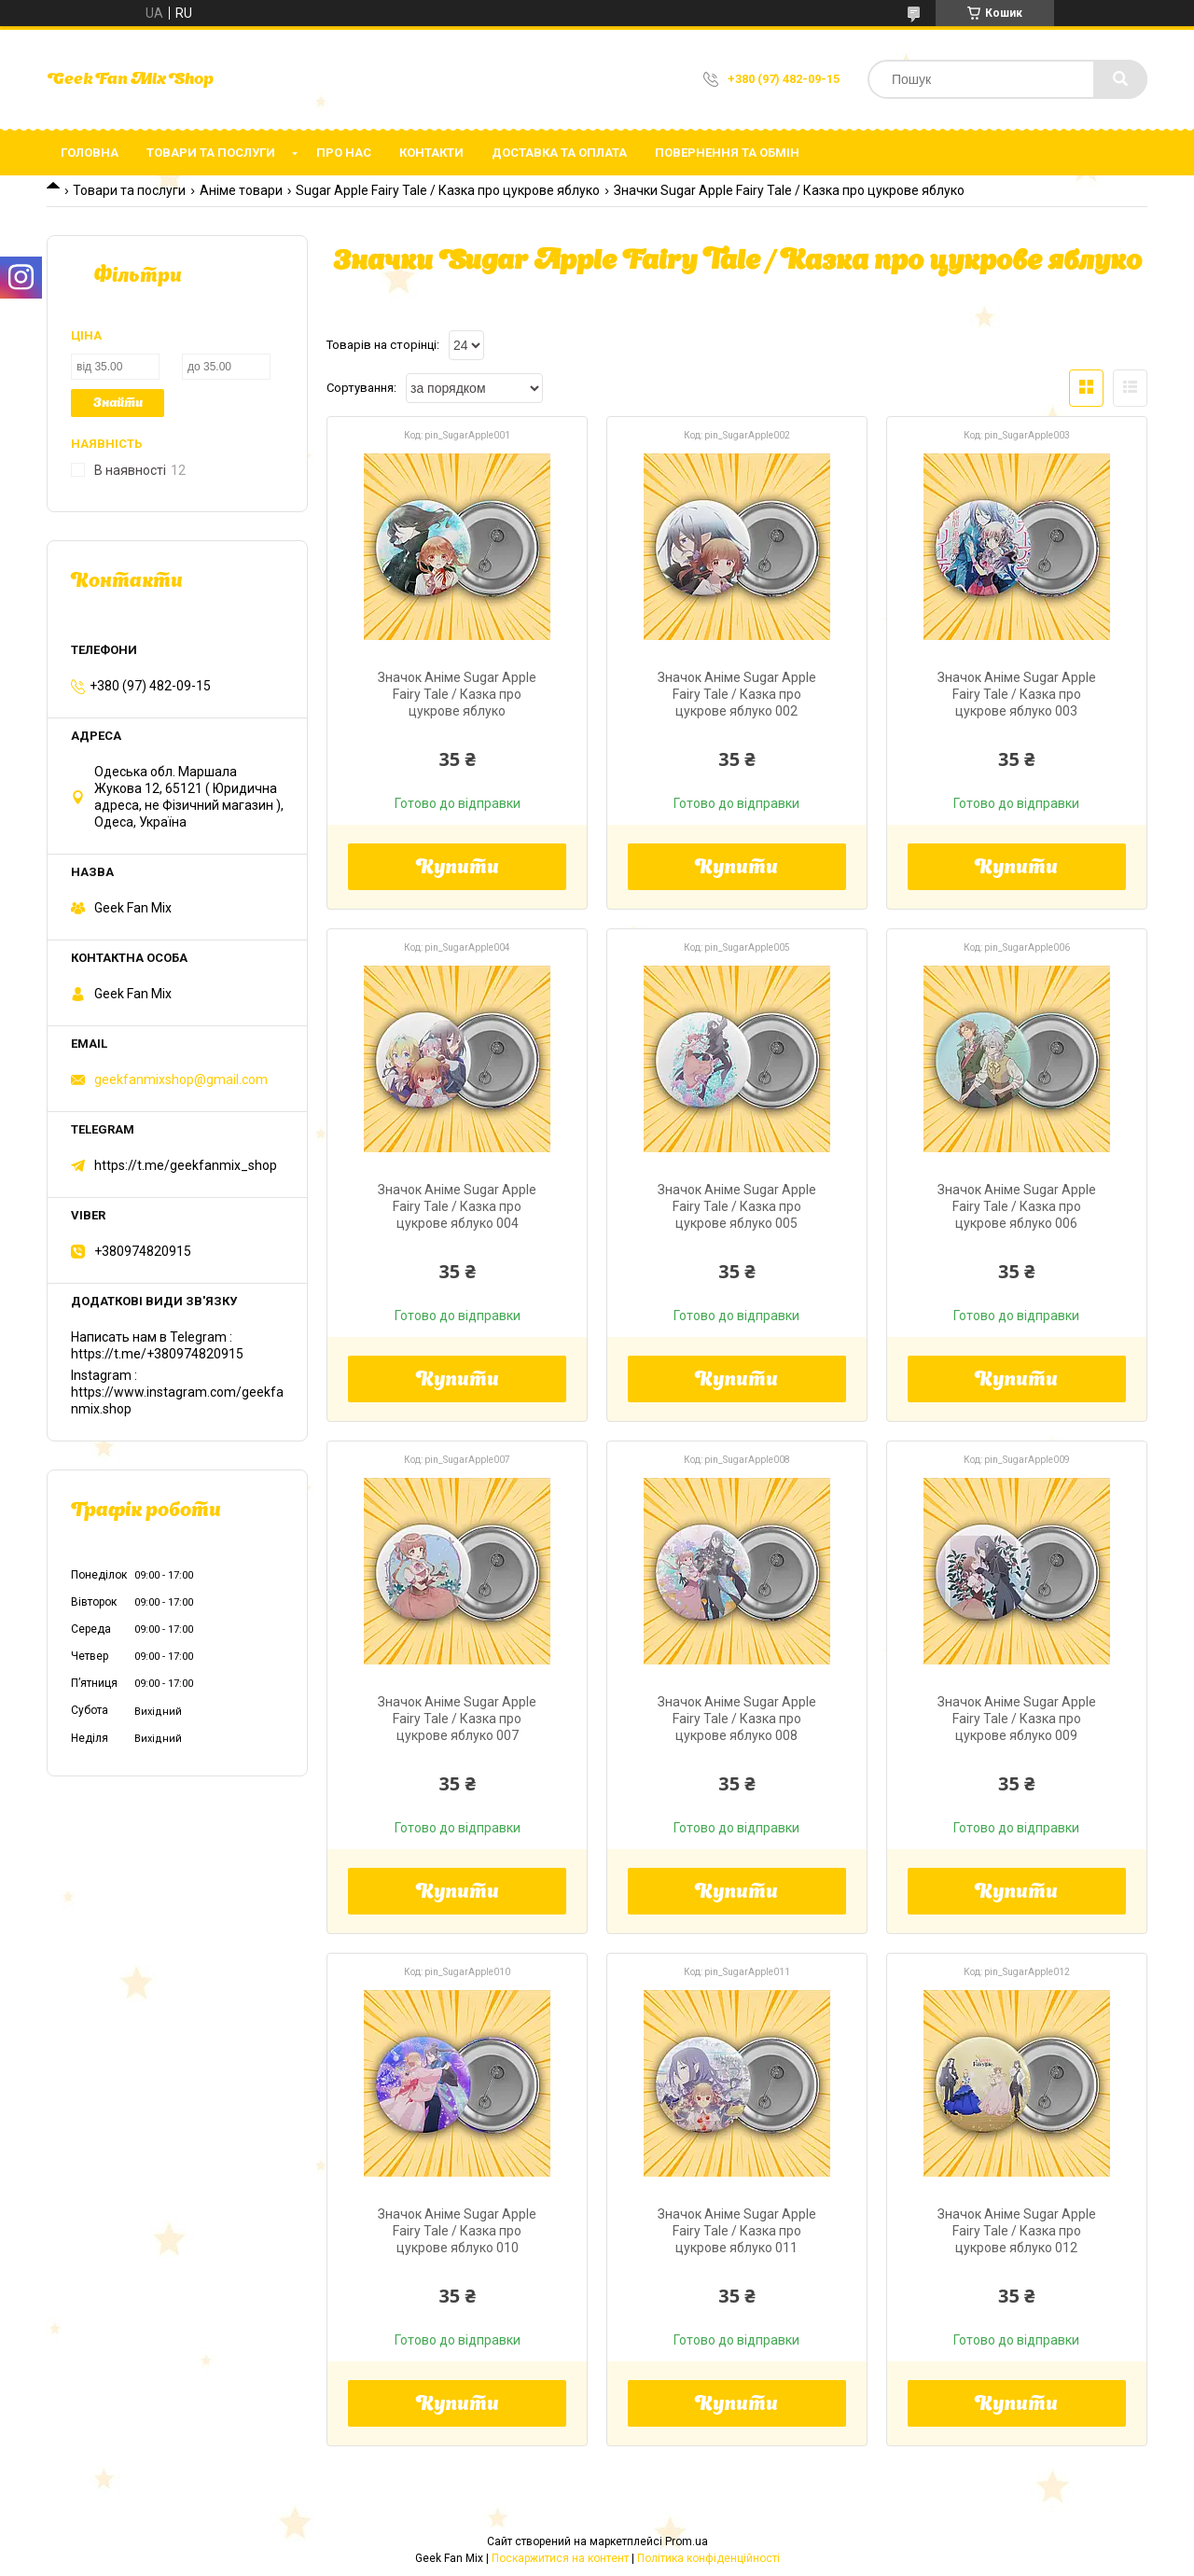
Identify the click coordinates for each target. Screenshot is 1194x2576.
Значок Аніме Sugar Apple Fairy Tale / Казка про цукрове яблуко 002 (737, 694)
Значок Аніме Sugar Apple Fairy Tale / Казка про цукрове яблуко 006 (1016, 1206)
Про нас (343, 153)
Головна (89, 153)
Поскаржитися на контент (560, 2558)
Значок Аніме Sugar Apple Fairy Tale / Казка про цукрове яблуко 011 (737, 2231)
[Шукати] (1120, 79)
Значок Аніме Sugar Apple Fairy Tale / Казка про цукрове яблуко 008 (737, 1718)
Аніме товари (241, 190)
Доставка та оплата (559, 153)
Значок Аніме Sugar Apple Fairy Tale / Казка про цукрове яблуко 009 (1016, 1718)
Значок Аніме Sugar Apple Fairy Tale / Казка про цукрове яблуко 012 (1016, 2231)
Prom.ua (686, 2541)
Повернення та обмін (727, 153)
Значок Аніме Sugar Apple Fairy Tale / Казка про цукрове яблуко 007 (457, 1718)
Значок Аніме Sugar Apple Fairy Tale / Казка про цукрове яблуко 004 (457, 1206)
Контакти (431, 153)
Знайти (118, 403)
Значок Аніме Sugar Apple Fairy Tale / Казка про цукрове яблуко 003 (1016, 694)
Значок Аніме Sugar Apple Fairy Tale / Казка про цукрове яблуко (457, 694)
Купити (457, 868)
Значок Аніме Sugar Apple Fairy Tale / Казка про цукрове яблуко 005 (737, 1206)
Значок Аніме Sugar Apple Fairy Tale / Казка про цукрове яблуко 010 (457, 2231)
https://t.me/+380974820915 (157, 1353)
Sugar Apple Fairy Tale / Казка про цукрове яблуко (448, 190)
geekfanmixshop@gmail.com (181, 1079)
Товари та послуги (210, 153)
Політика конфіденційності (708, 2558)
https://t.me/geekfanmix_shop (185, 1165)
